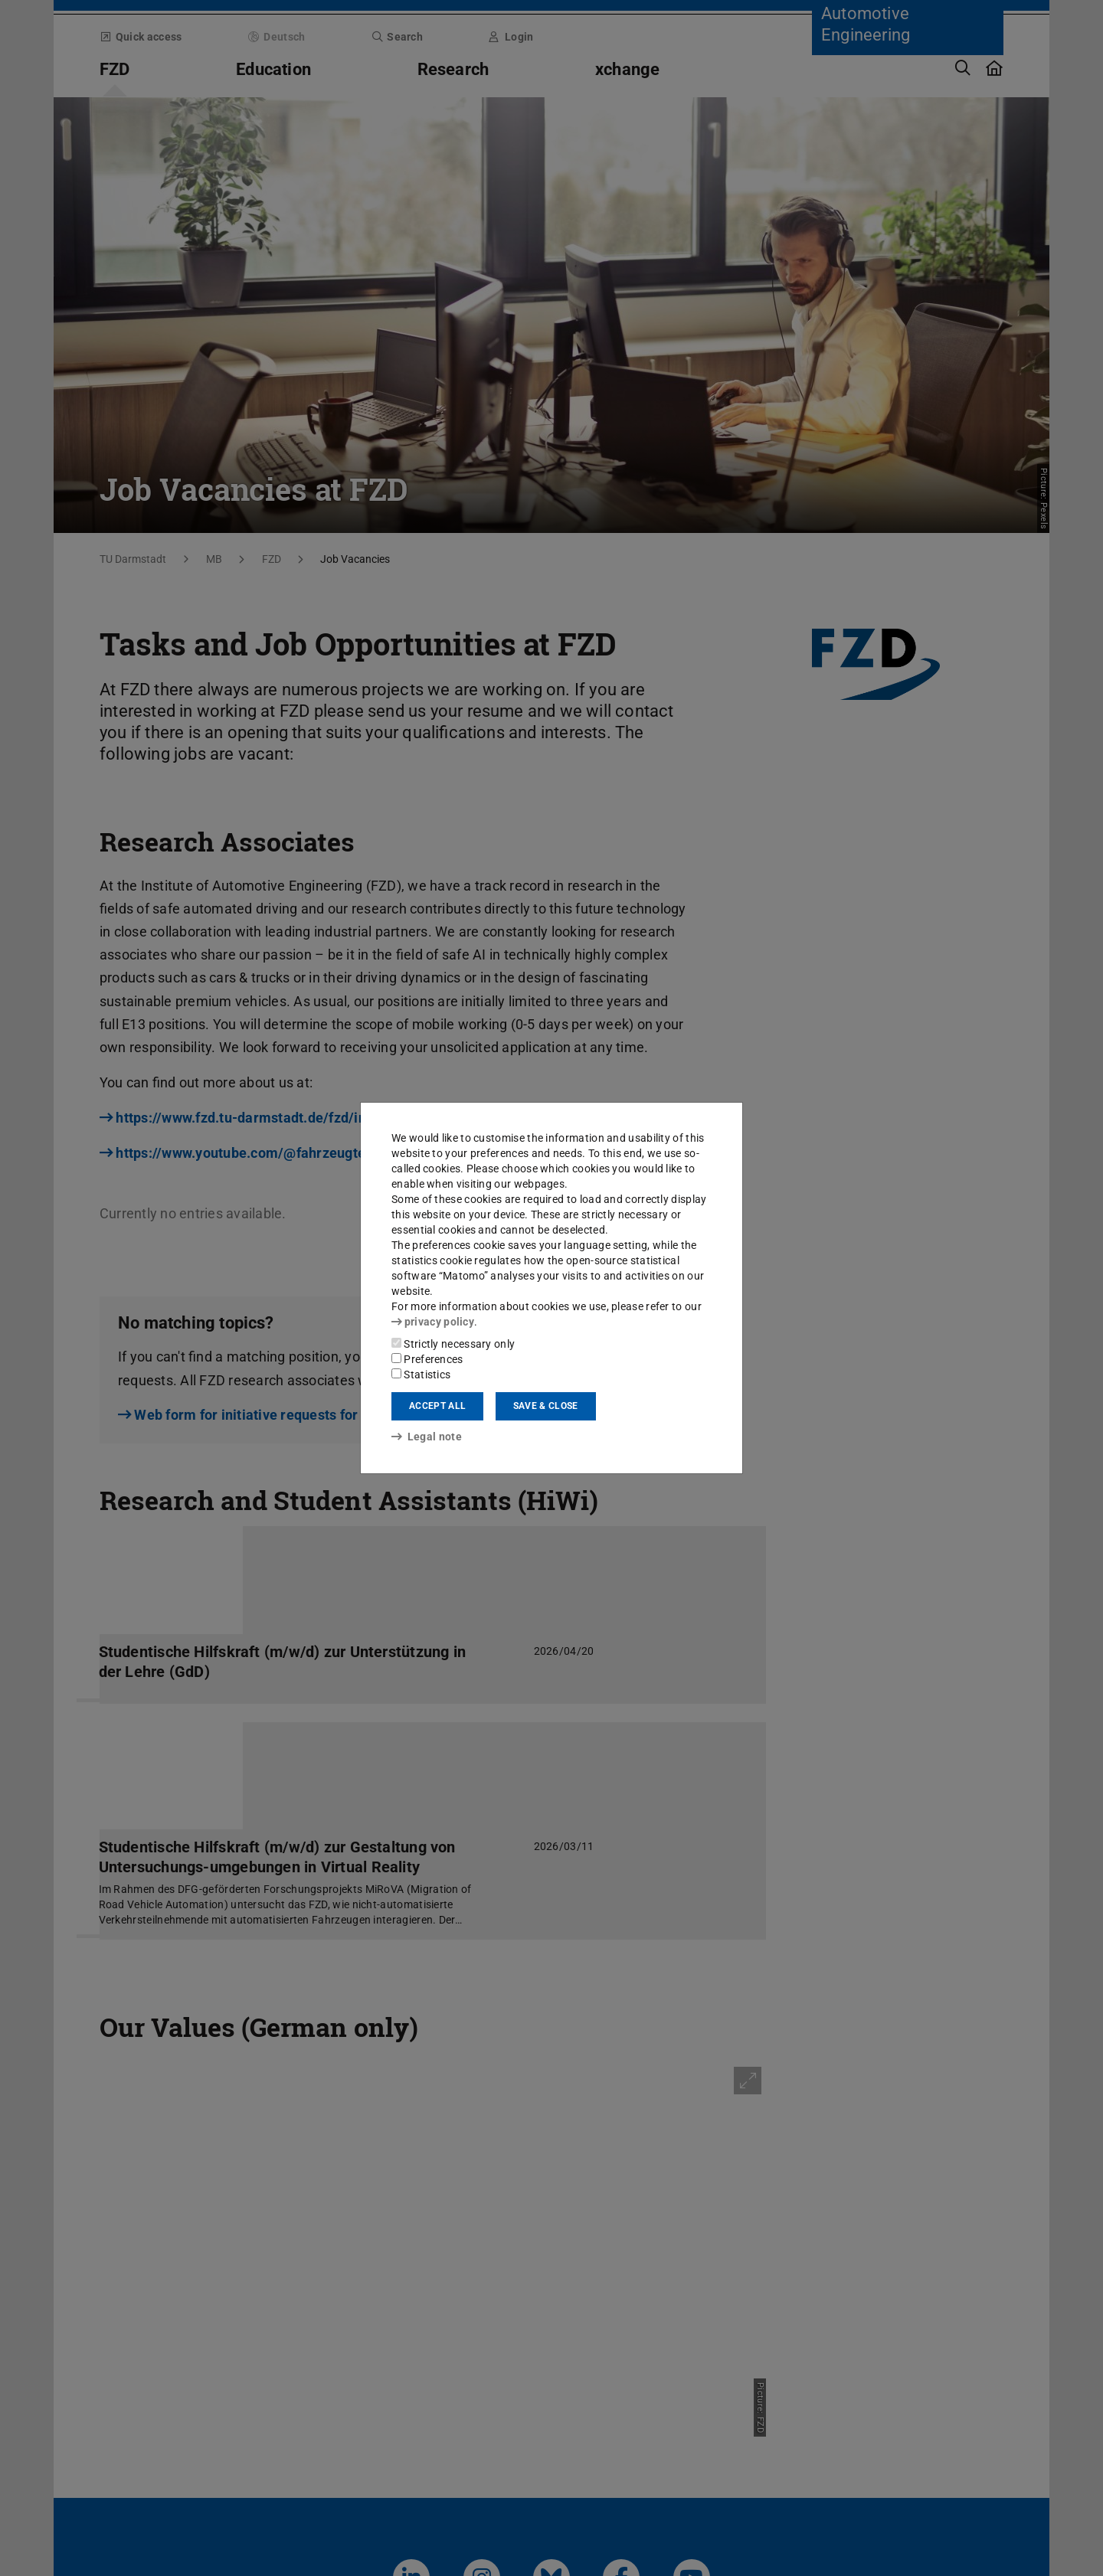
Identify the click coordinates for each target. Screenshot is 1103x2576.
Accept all (437, 1406)
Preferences (427, 1359)
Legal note (426, 1436)
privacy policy (432, 1322)
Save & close (545, 1406)
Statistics (420, 1374)
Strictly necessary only (453, 1344)
